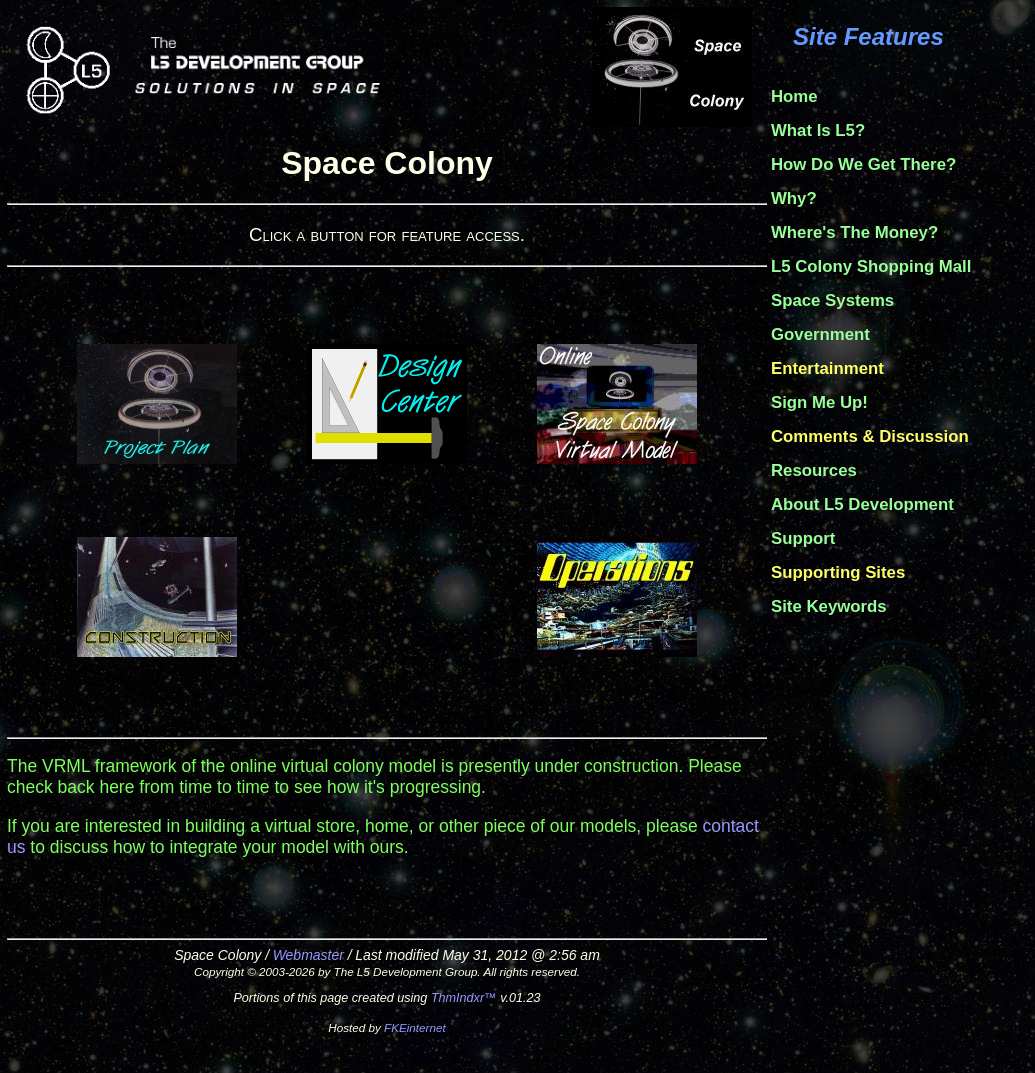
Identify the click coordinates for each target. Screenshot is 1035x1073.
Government (820, 334)
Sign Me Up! (819, 402)
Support (803, 538)
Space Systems (832, 300)
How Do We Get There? (863, 164)
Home (794, 96)
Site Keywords (829, 606)
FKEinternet (415, 1027)
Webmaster (308, 955)
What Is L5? (818, 130)
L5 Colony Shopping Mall (871, 266)
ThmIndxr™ (464, 998)
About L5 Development (862, 504)
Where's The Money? (854, 232)
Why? (794, 198)
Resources (814, 470)
